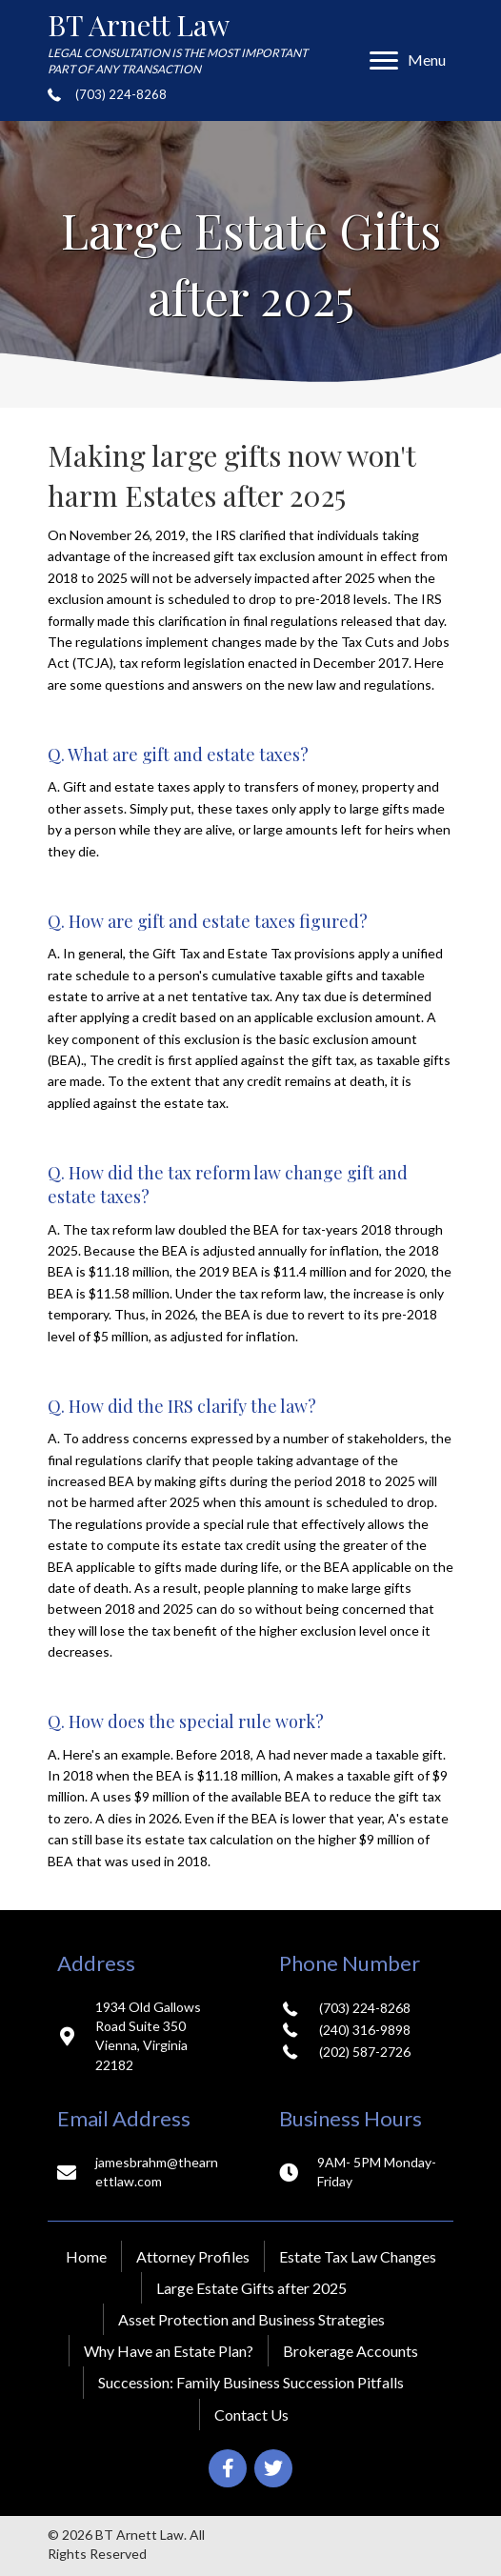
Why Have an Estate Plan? (168, 2351)
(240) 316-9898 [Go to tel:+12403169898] (365, 2030)
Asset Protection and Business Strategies (251, 2319)
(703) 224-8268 (121, 94)
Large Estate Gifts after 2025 (251, 2288)
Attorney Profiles (193, 2256)
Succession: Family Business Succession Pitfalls (251, 2382)
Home (86, 2256)
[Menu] (407, 61)
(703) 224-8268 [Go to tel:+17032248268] (365, 2008)
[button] (228, 2468)
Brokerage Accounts (350, 2351)
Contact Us (251, 2414)
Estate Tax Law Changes (357, 2256)
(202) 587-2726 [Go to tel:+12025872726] (365, 2051)
